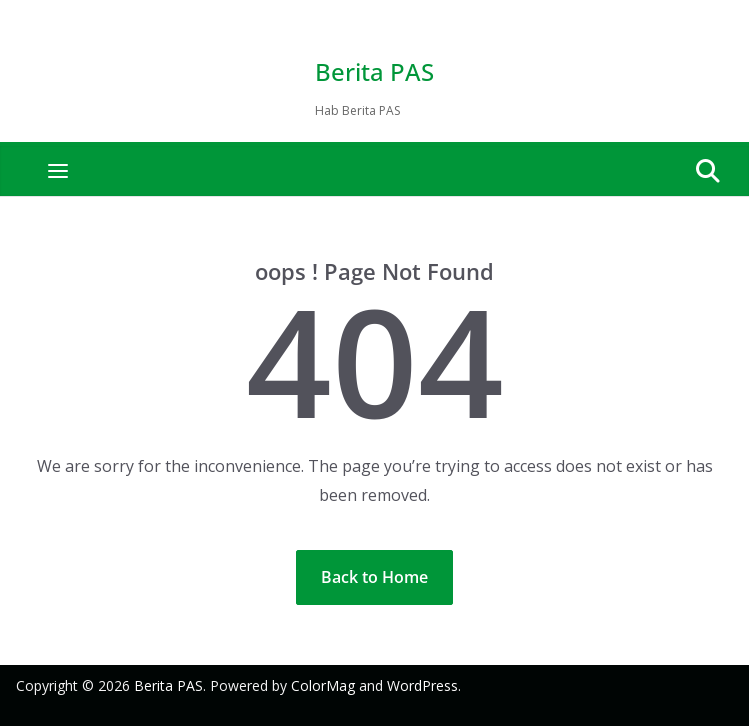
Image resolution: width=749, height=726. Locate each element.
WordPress (422, 685)
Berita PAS (374, 71)
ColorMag (323, 685)
